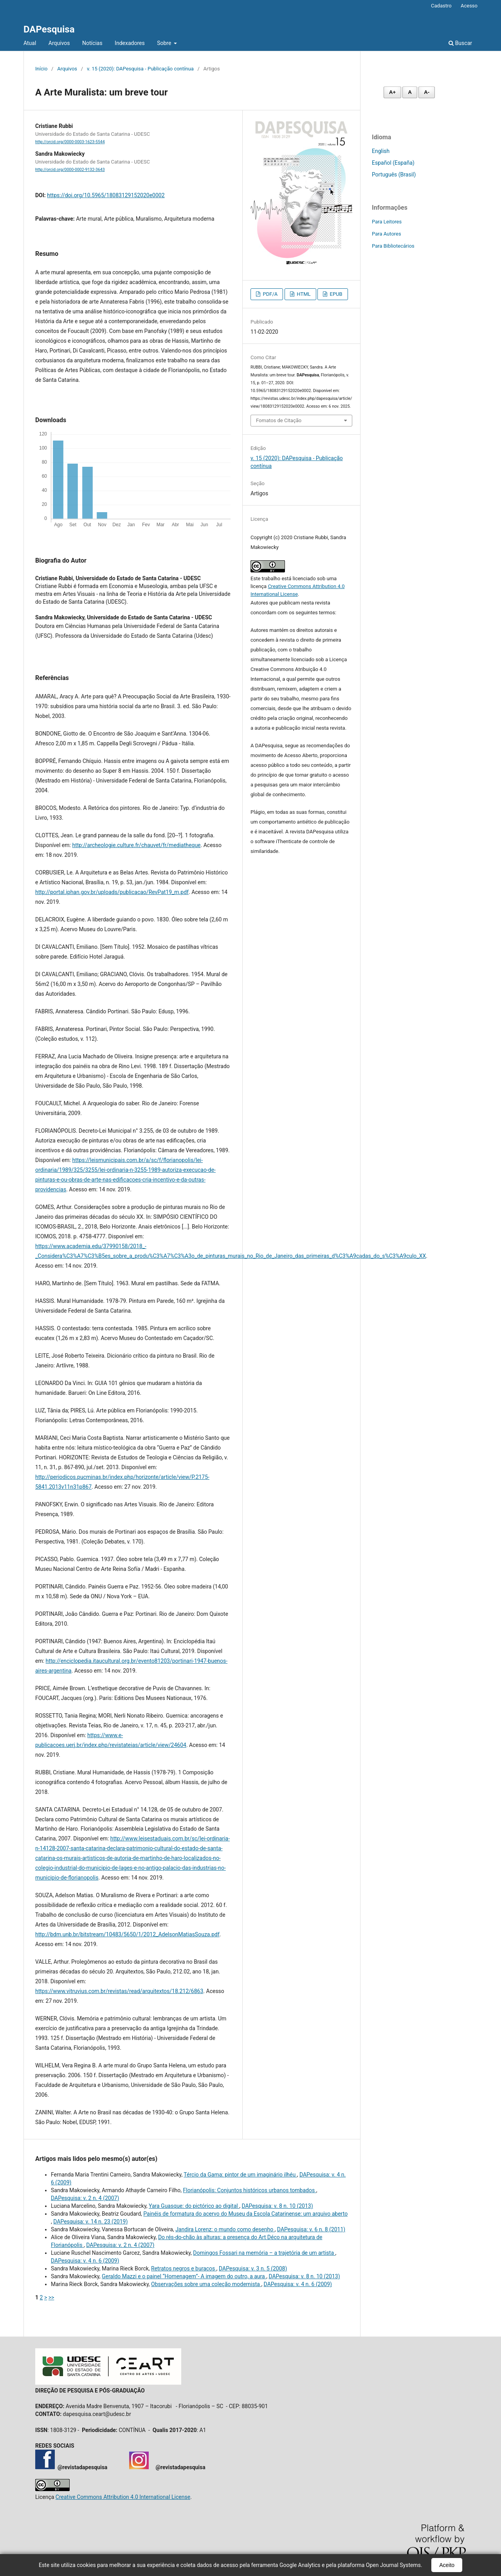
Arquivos (59, 43)
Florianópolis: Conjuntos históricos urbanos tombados (249, 2190)
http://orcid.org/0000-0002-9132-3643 (70, 169)
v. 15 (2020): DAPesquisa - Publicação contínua (140, 69)
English (380, 151)
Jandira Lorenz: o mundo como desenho (224, 2229)
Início (41, 69)
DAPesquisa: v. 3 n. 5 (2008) (253, 2268)
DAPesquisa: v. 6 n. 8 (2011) (311, 2229)
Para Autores (386, 234)
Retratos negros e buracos (183, 2268)
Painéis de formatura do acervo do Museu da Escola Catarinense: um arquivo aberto (245, 2214)
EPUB (335, 294)
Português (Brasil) (394, 174)
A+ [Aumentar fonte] (392, 92)
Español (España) (393, 163)
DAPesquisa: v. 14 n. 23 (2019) (90, 2221)
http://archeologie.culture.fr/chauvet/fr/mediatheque (136, 845)
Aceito (446, 2565)
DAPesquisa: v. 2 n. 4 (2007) (85, 2198)
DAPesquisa (49, 29)
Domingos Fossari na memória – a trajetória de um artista (264, 2253)
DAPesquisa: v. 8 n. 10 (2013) (277, 2206)
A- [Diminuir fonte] (426, 92)
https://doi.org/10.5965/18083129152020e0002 (105, 195)
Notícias (92, 43)
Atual (29, 43)
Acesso (469, 6)
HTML (303, 294)
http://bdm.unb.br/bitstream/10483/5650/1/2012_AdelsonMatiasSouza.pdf (127, 1934)
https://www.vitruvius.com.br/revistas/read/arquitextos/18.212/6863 (119, 1991)
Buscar (460, 43)
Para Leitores (387, 222)
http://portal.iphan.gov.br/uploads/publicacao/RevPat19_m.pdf (112, 892)
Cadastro (441, 6)
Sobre (165, 43)
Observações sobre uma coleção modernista (206, 2284)
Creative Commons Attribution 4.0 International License (123, 2497)
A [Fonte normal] (409, 92)
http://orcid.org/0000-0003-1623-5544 (70, 141)
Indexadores (130, 43)
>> (51, 2297)
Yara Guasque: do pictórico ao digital (194, 2206)
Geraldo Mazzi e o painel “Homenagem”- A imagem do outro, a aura (184, 2276)
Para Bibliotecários (393, 246)
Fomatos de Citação (278, 420)
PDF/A (269, 294)
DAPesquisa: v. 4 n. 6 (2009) (85, 2261)
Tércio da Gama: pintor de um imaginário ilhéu (240, 2174)
